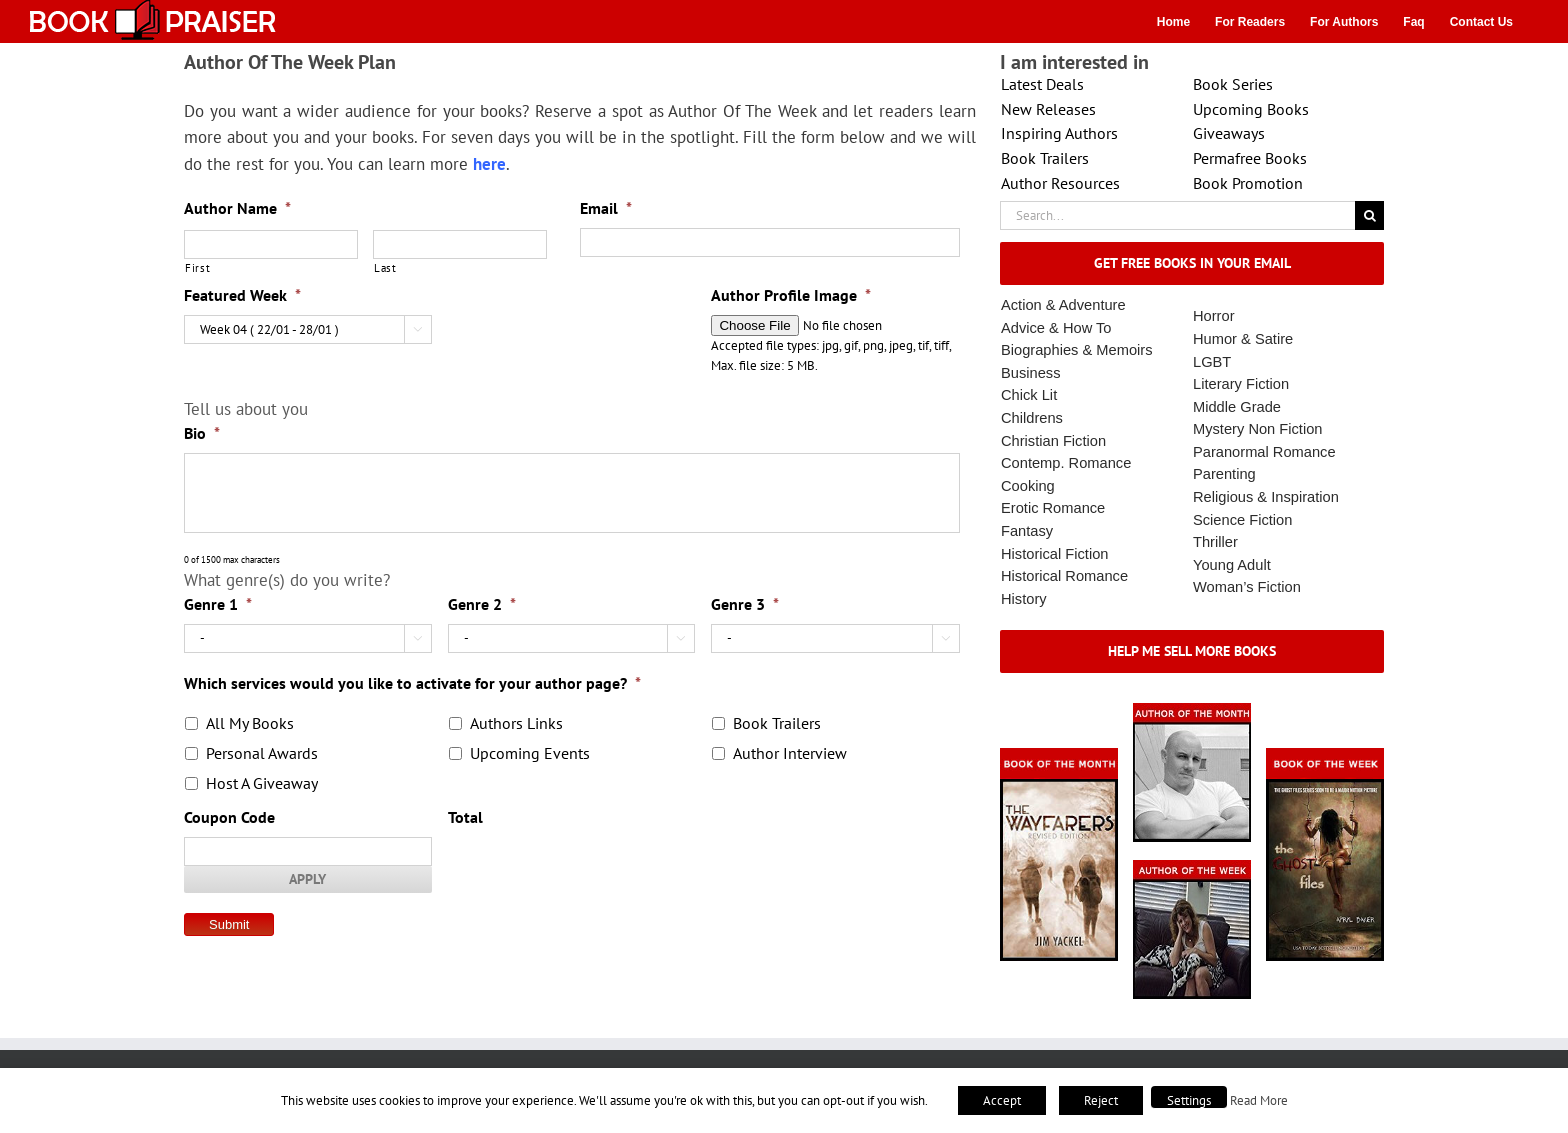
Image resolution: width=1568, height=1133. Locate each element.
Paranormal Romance (1264, 452)
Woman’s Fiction (1247, 587)
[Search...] (1177, 215)
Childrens (1032, 418)
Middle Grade (1237, 407)
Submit (229, 924)
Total (465, 817)
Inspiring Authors (1059, 133)
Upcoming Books (1251, 109)
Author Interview (790, 753)
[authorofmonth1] (1192, 709)
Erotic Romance (1053, 508)
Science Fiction (1242, 520)
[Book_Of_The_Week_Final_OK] (1325, 754)
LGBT (1212, 362)
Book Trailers (777, 723)
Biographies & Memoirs (1077, 350)
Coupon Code (229, 817)
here (489, 163)
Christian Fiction (1053, 441)
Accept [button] (1002, 1100)
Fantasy (1027, 531)
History (1024, 599)
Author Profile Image (791, 295)
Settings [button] (1189, 1100)
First (197, 268)
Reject (1101, 1100)
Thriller (1215, 542)
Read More (1259, 1100)
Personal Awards (262, 753)
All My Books (250, 723)
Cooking (1028, 486)
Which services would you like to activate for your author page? (412, 683)
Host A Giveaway (262, 783)
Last (385, 268)
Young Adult (1232, 565)
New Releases (1048, 109)
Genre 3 (745, 604)
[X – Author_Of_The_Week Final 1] (1192, 866)
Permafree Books (1250, 158)
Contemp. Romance (1066, 463)
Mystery (1218, 429)
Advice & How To (1056, 328)
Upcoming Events (530, 753)
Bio (202, 433)
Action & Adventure (1063, 305)
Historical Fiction (1055, 554)
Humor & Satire (1243, 339)
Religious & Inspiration (1266, 497)
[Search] (1369, 215)
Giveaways (1229, 133)
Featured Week (242, 295)
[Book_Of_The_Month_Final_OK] (1059, 754)
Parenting (1224, 474)
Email (606, 208)
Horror (1214, 316)
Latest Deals (1042, 84)
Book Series (1233, 84)
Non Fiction (1285, 429)
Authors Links (516, 723)
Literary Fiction (1241, 384)
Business (1030, 373)
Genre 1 (218, 604)
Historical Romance (1064, 576)
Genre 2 (482, 604)
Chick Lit (1029, 395)
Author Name (237, 208)
